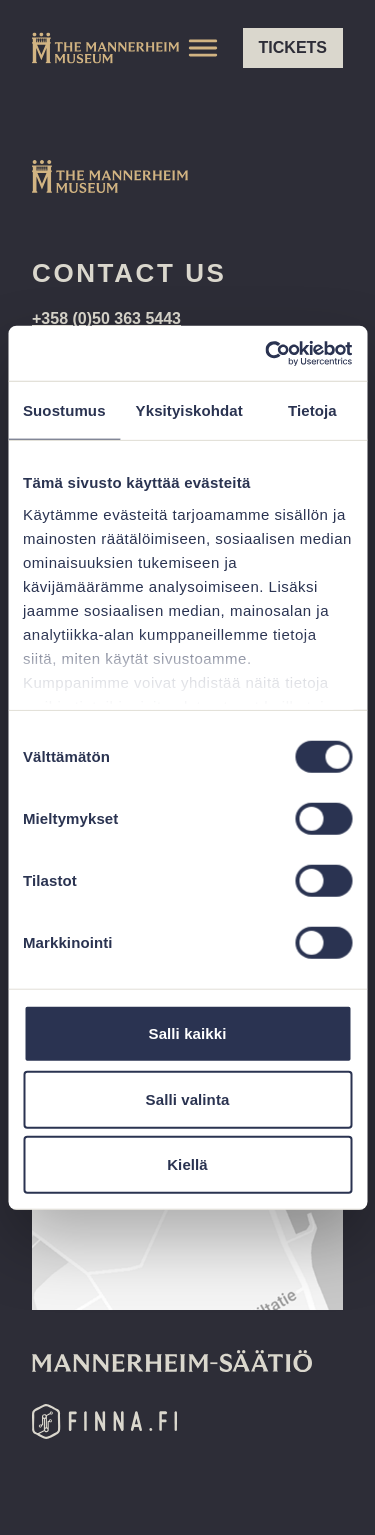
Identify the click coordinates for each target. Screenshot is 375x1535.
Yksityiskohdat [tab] (189, 410)
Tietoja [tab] (312, 410)
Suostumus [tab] (64, 410)
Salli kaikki (188, 1033)
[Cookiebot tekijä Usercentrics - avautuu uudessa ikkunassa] (267, 353)
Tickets (293, 47)
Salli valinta (188, 1098)
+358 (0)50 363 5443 (106, 318)
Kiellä (187, 1164)
